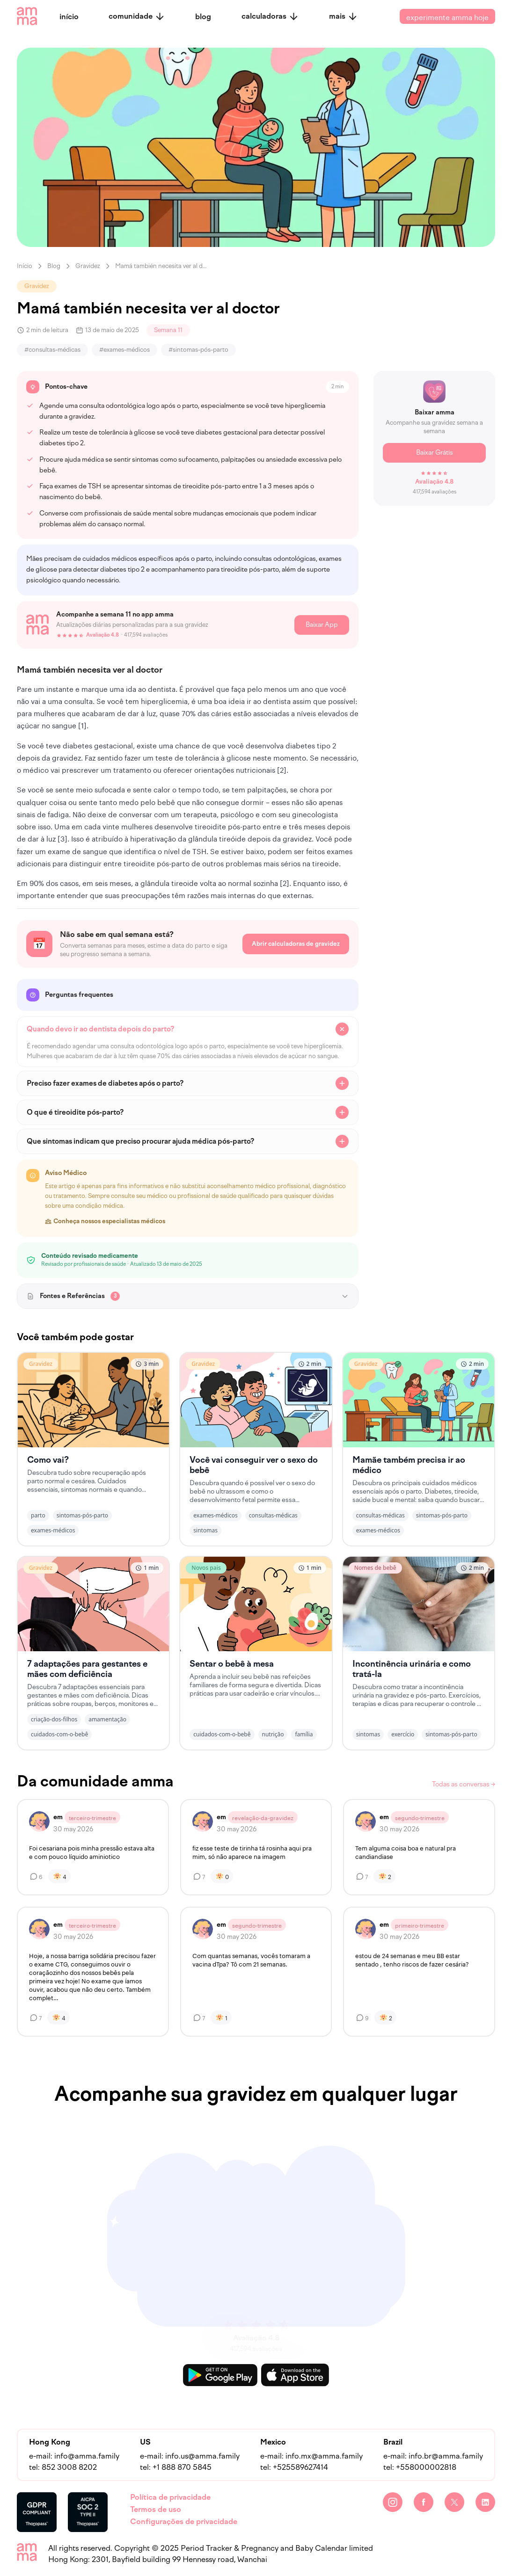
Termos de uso (155, 2509)
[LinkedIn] (485, 2502)
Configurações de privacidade (183, 2521)
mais (343, 16)
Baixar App (322, 625)
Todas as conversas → (463, 1784)
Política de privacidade (170, 2497)
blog (203, 16)
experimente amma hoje (447, 16)
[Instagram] (392, 2502)
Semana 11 (168, 330)
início (69, 16)
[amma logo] (27, 16)
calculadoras (270, 16)
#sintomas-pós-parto (198, 349)
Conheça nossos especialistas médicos (105, 1221)
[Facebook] (423, 2502)
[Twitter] (454, 2502)
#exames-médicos (124, 349)
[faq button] (187, 1029)
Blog (53, 265)
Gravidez (87, 265)
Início (24, 265)
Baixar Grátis (434, 453)
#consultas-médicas (52, 349)
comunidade (137, 16)
